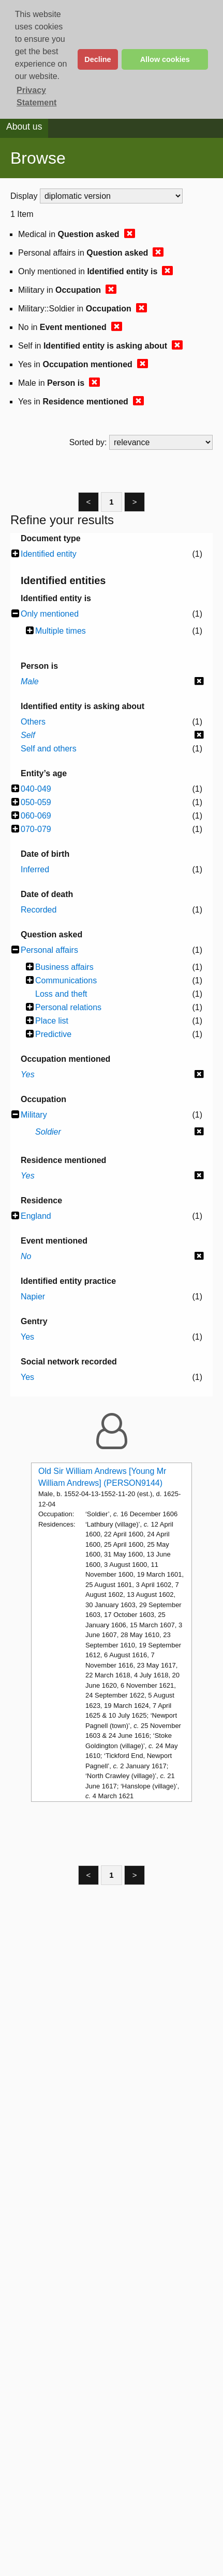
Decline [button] (97, 59)
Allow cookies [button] (165, 59)
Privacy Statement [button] (36, 96)
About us (24, 126)
